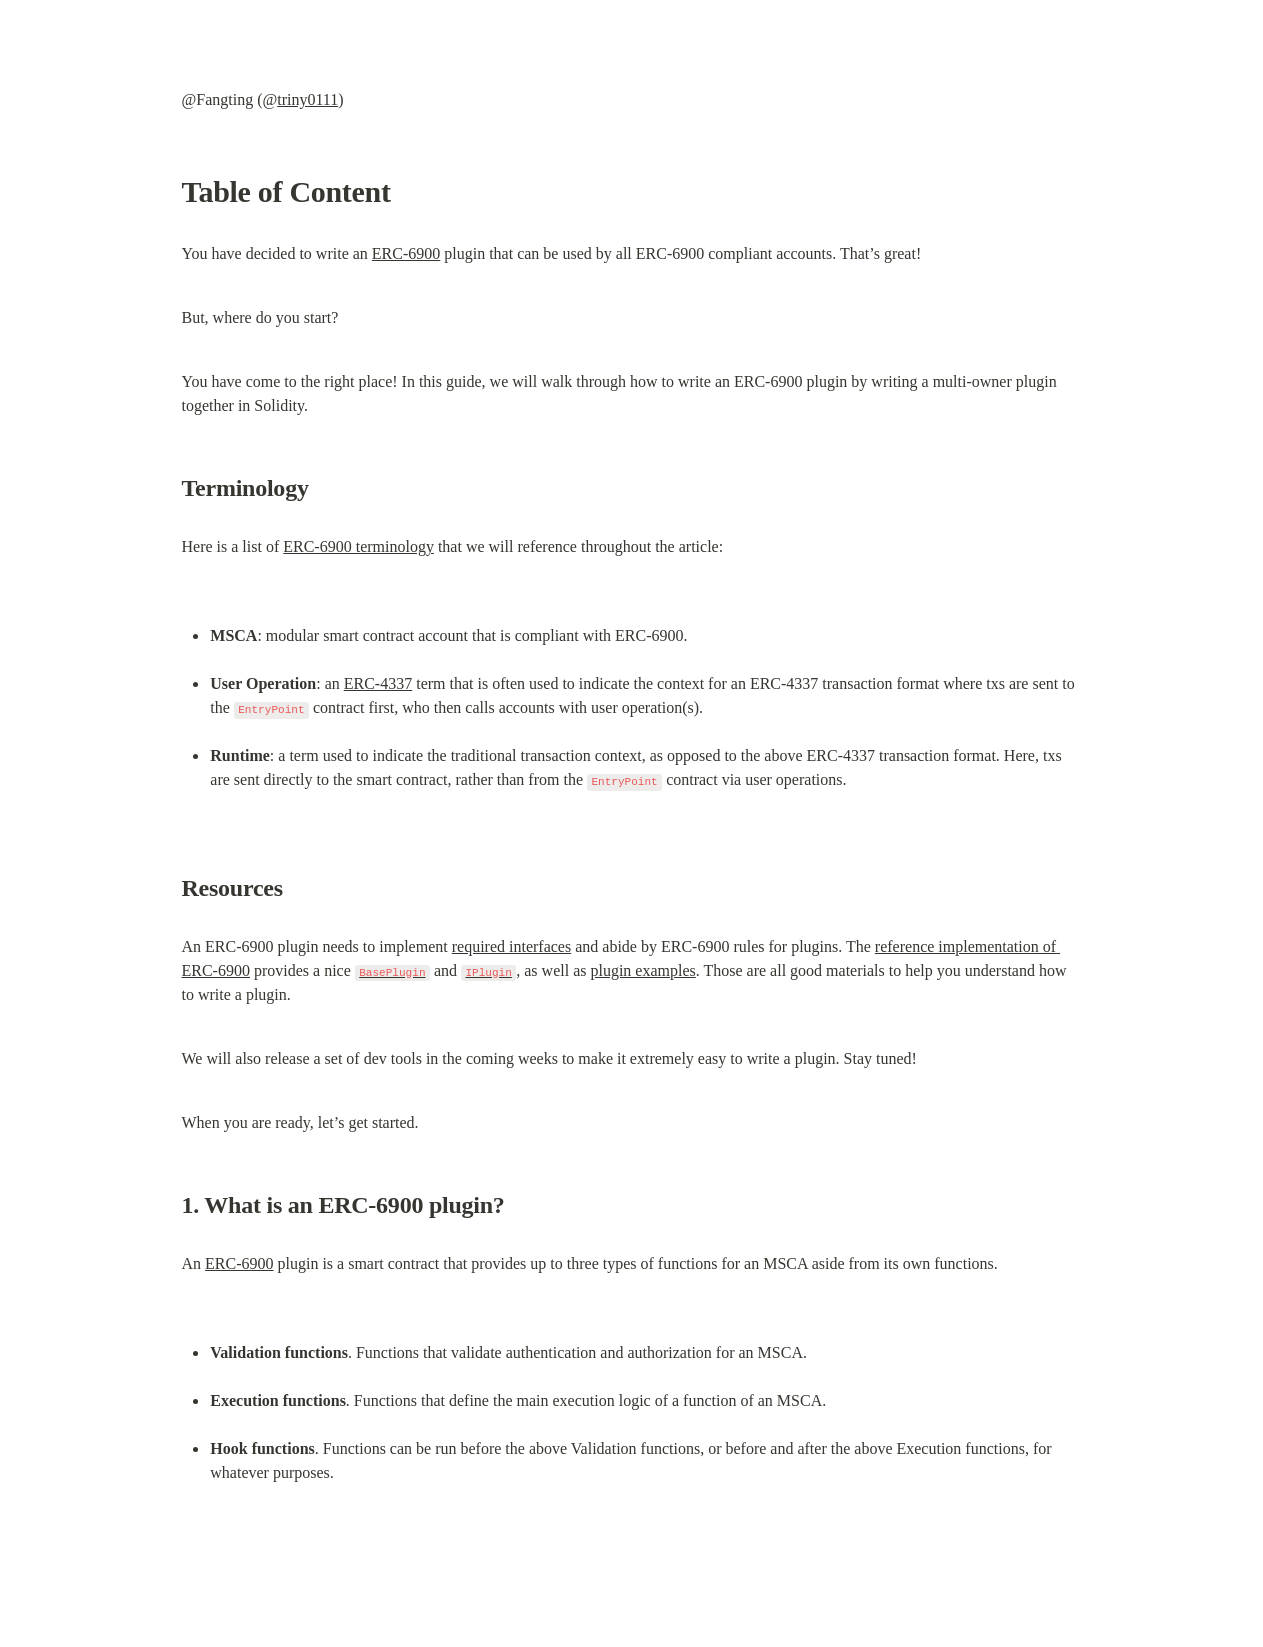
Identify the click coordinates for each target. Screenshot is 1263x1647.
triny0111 (307, 99)
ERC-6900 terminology (358, 546)
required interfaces (511, 946)
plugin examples (642, 970)
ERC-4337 (378, 683)
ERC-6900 (406, 253)
